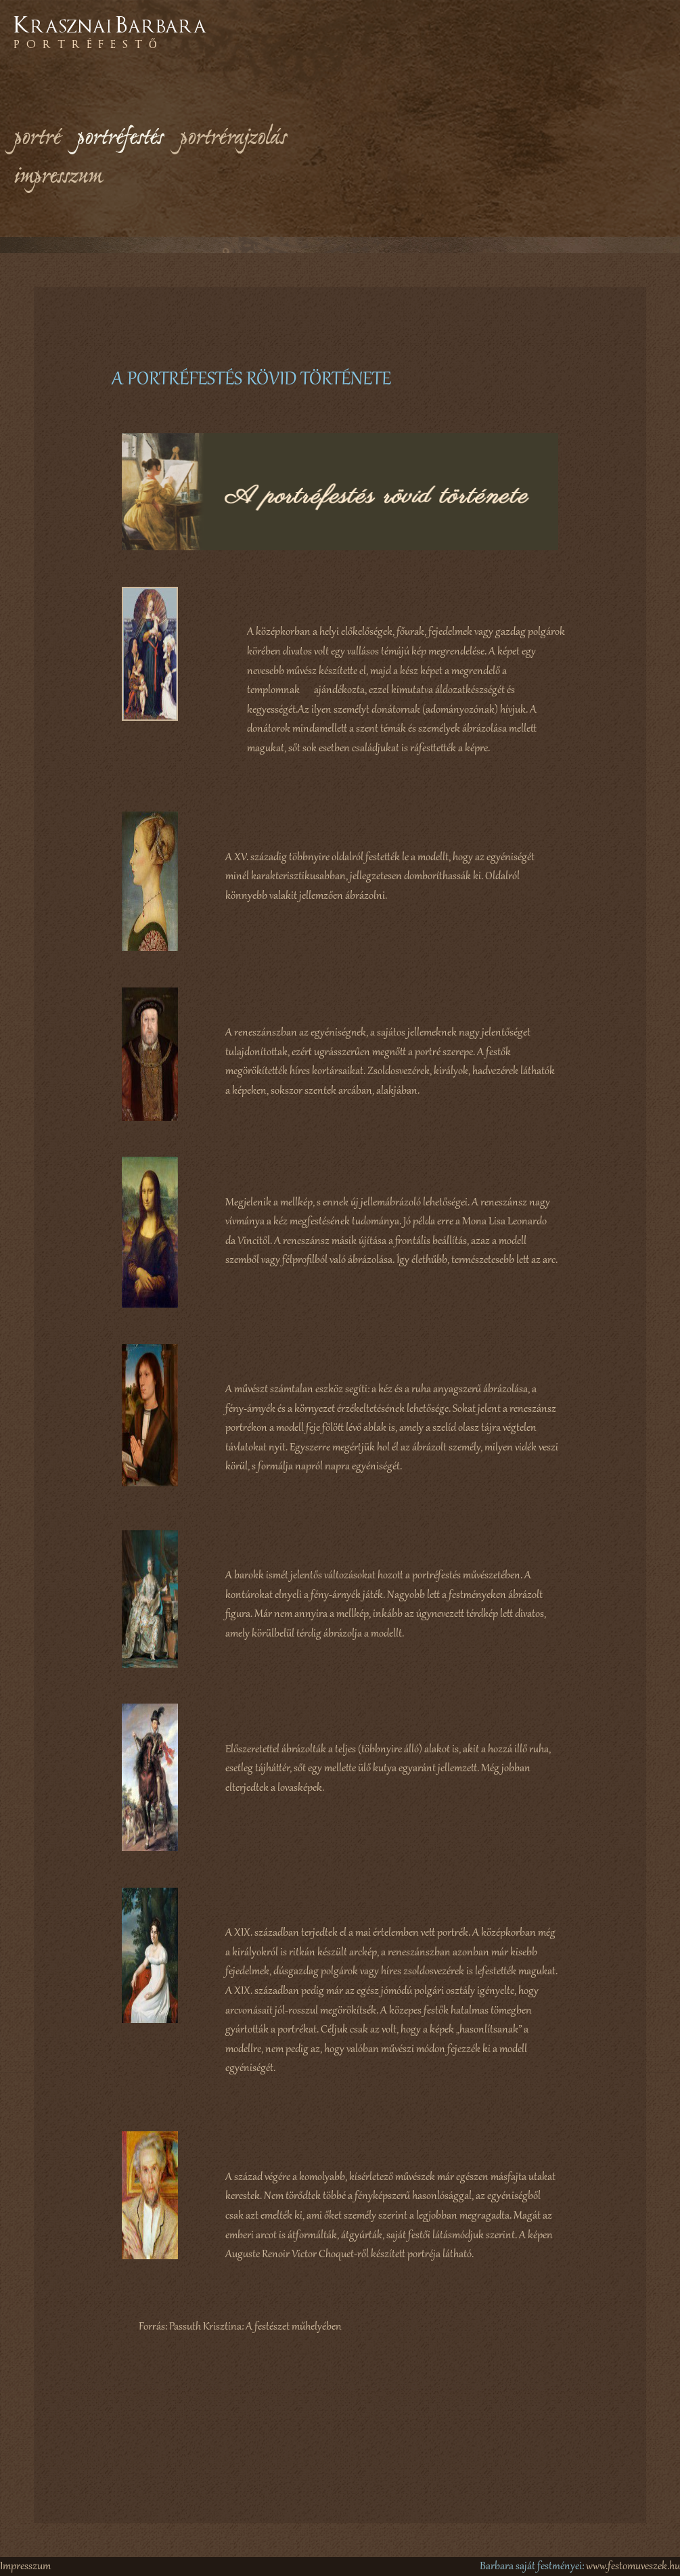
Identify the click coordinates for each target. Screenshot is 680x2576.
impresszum (58, 177)
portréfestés (119, 138)
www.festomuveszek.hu (633, 2566)
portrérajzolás (232, 138)
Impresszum (25, 2566)
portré (37, 138)
